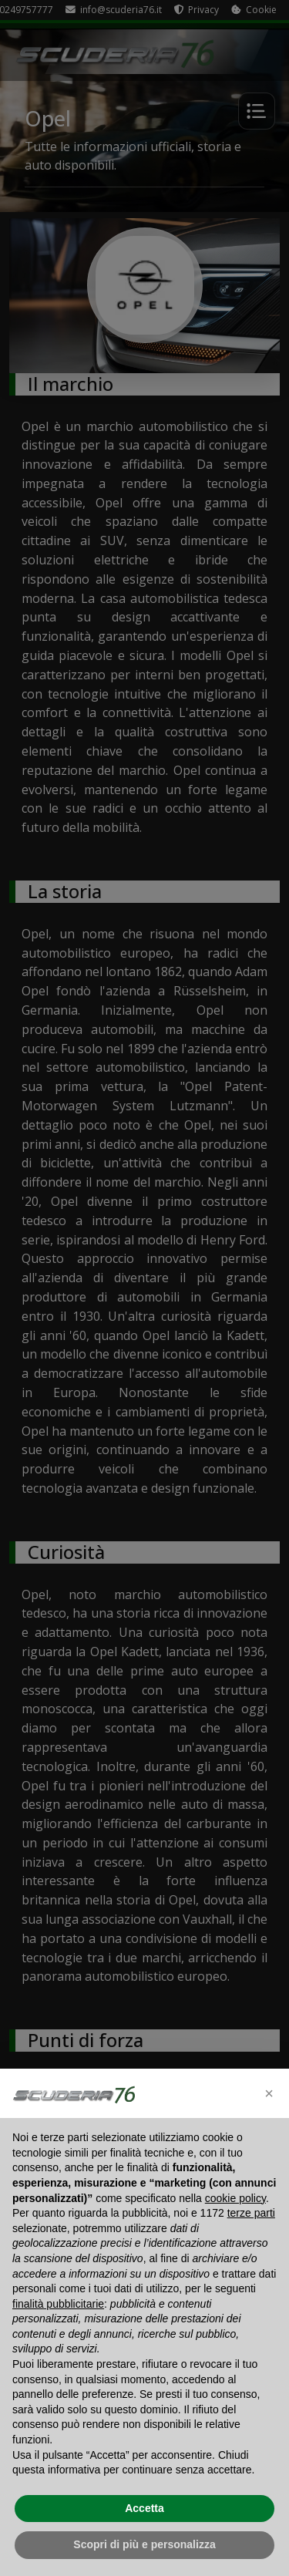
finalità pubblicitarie (58, 2304)
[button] (269, 2093)
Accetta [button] (144, 2508)
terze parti (251, 2213)
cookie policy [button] (235, 2198)
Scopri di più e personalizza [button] (144, 2544)
